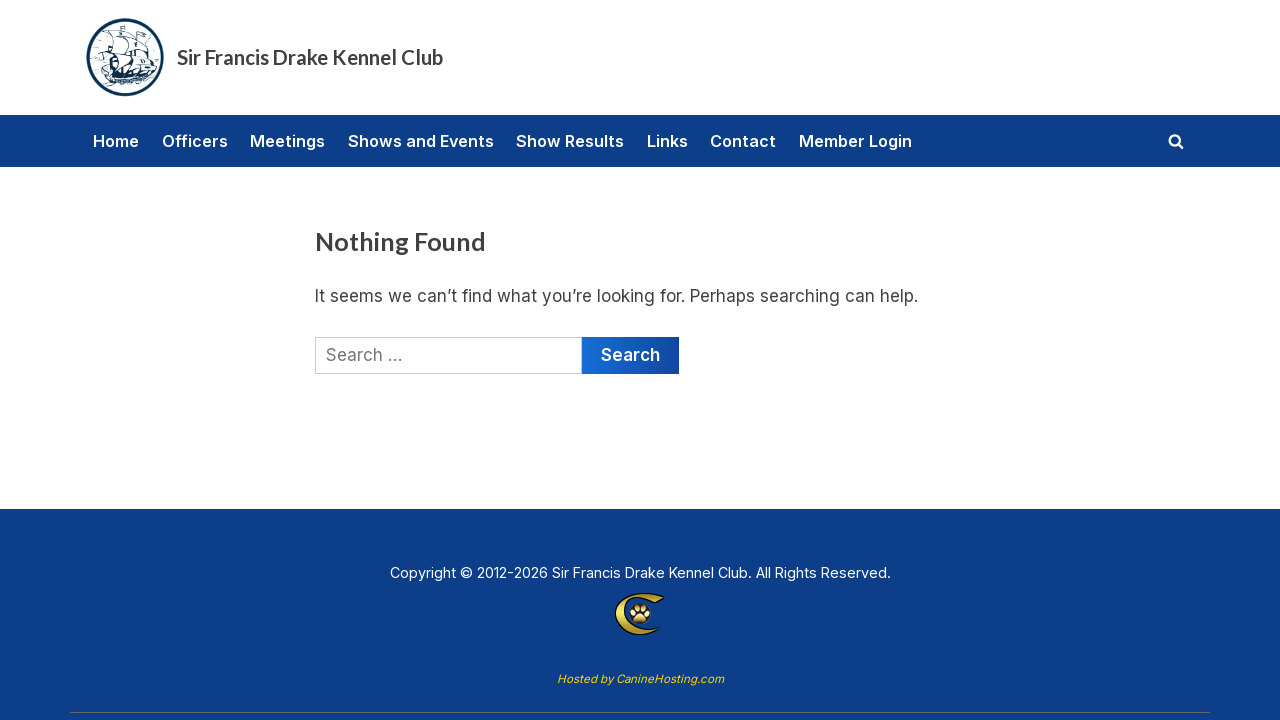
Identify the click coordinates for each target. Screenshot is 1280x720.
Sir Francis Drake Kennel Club (310, 57)
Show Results (570, 141)
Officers (195, 141)
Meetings (287, 141)
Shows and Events (421, 141)
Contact (743, 141)
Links (667, 141)
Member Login (855, 141)
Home (116, 141)
